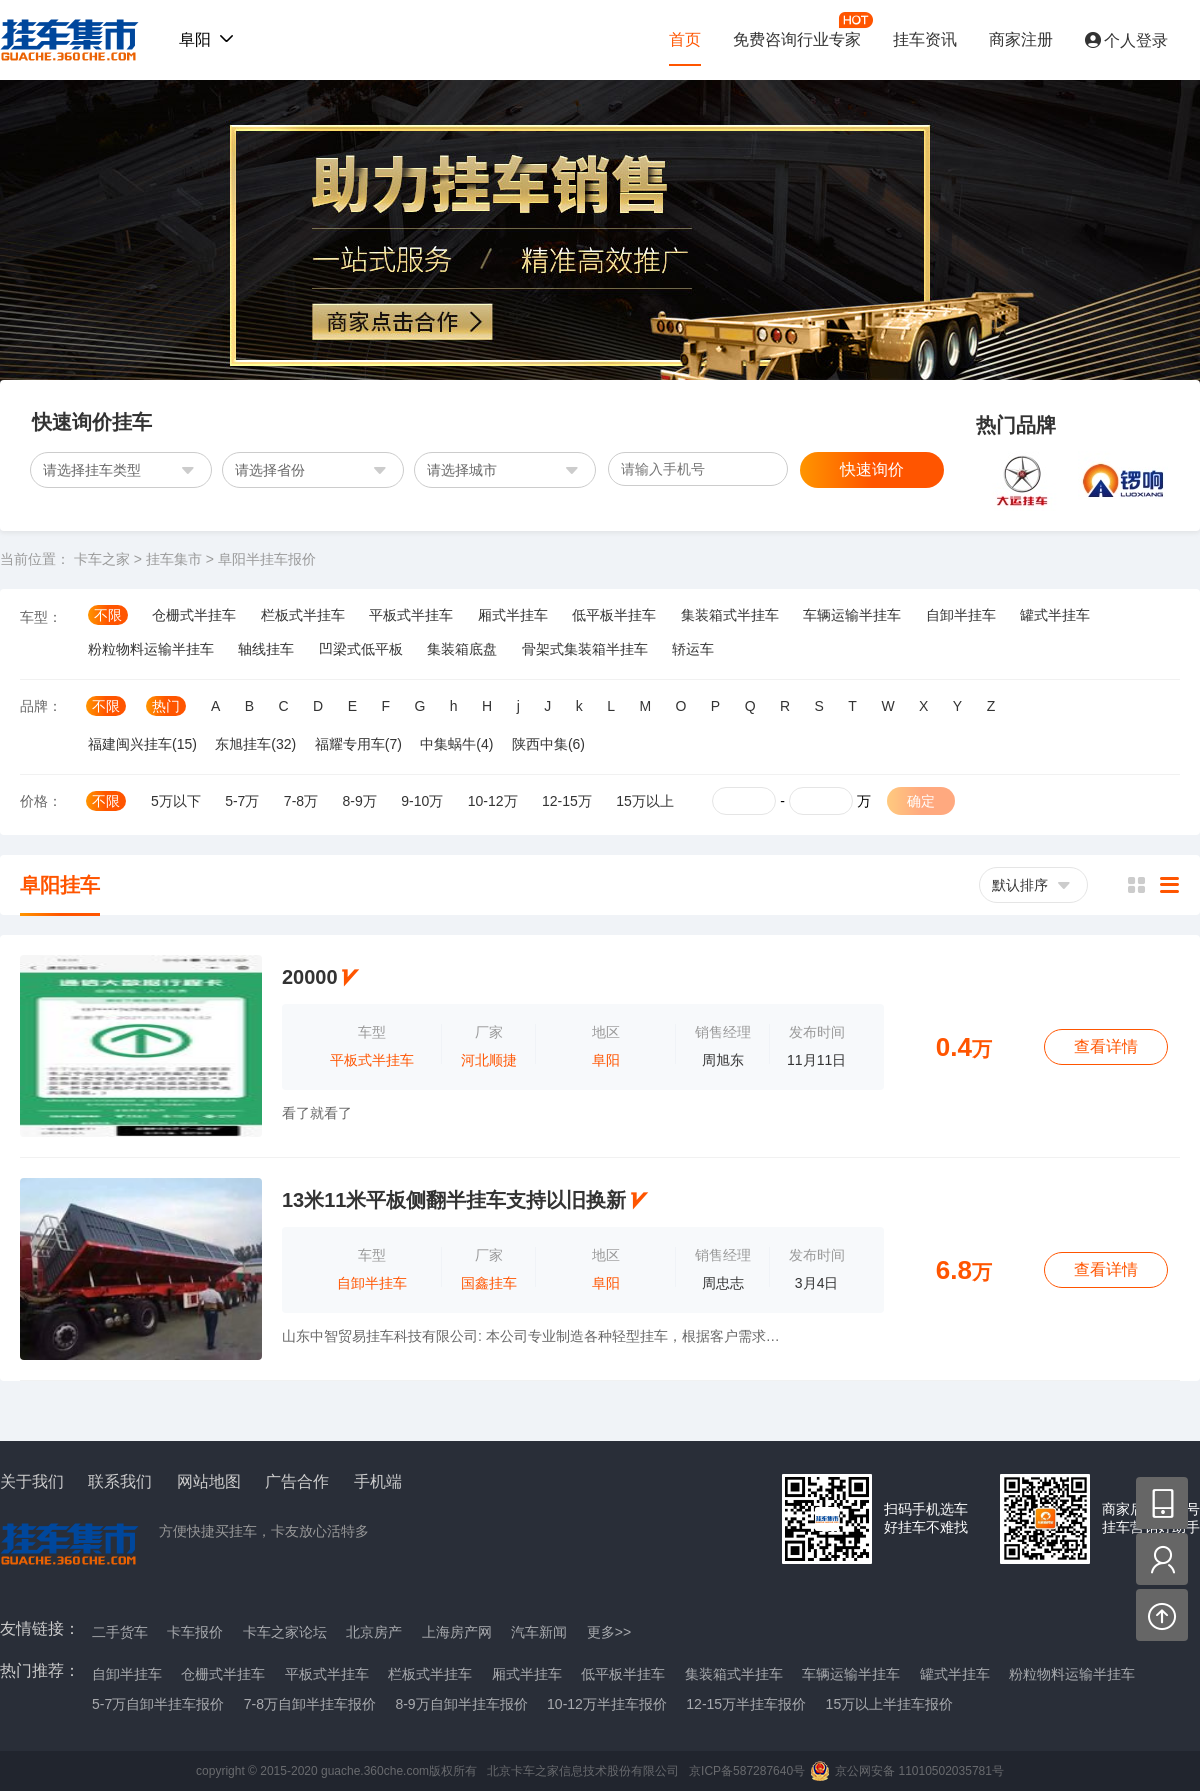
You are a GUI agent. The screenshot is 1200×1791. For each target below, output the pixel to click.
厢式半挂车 (513, 615)
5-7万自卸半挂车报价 (158, 1704)
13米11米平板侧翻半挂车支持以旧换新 (454, 1200)
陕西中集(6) (548, 744)
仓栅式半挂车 (194, 615)
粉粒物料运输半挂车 (151, 649)
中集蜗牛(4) (456, 744)
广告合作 (297, 1482)
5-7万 (242, 801)
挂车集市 (64, 40)
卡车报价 (195, 1632)
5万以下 (176, 801)
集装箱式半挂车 (730, 615)
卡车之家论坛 (285, 1632)
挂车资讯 (925, 39)
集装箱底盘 (462, 649)
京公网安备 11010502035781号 (919, 1771)
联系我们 (120, 1482)
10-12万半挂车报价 (607, 1704)
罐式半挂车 (1055, 615)
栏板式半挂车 (303, 615)
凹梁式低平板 (361, 649)
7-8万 (301, 801)
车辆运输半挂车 (852, 615)
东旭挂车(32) (255, 744)
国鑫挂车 (489, 1283)
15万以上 (645, 801)
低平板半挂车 (614, 615)
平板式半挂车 (411, 615)
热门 (166, 706)
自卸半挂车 (961, 615)
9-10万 (422, 801)
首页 (685, 39)
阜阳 (606, 1060)
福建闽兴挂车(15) (142, 744)
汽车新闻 (539, 1632)
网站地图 (209, 1482)
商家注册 (1021, 39)
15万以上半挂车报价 (890, 1704)
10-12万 (493, 801)
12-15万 (567, 801)
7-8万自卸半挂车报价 (310, 1704)
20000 (310, 977)
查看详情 (1106, 1046)
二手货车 (120, 1632)
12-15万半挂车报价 (746, 1704)
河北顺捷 (489, 1060)
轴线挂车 (266, 649)
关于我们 (32, 1482)
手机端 (378, 1482)
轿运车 (693, 649)
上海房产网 (457, 1632)
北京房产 (374, 1632)
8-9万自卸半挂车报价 (461, 1704)
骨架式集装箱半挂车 (585, 649)
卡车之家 (102, 559)
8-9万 (360, 801)
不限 (108, 615)
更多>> (609, 1632)
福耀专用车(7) (358, 744)
